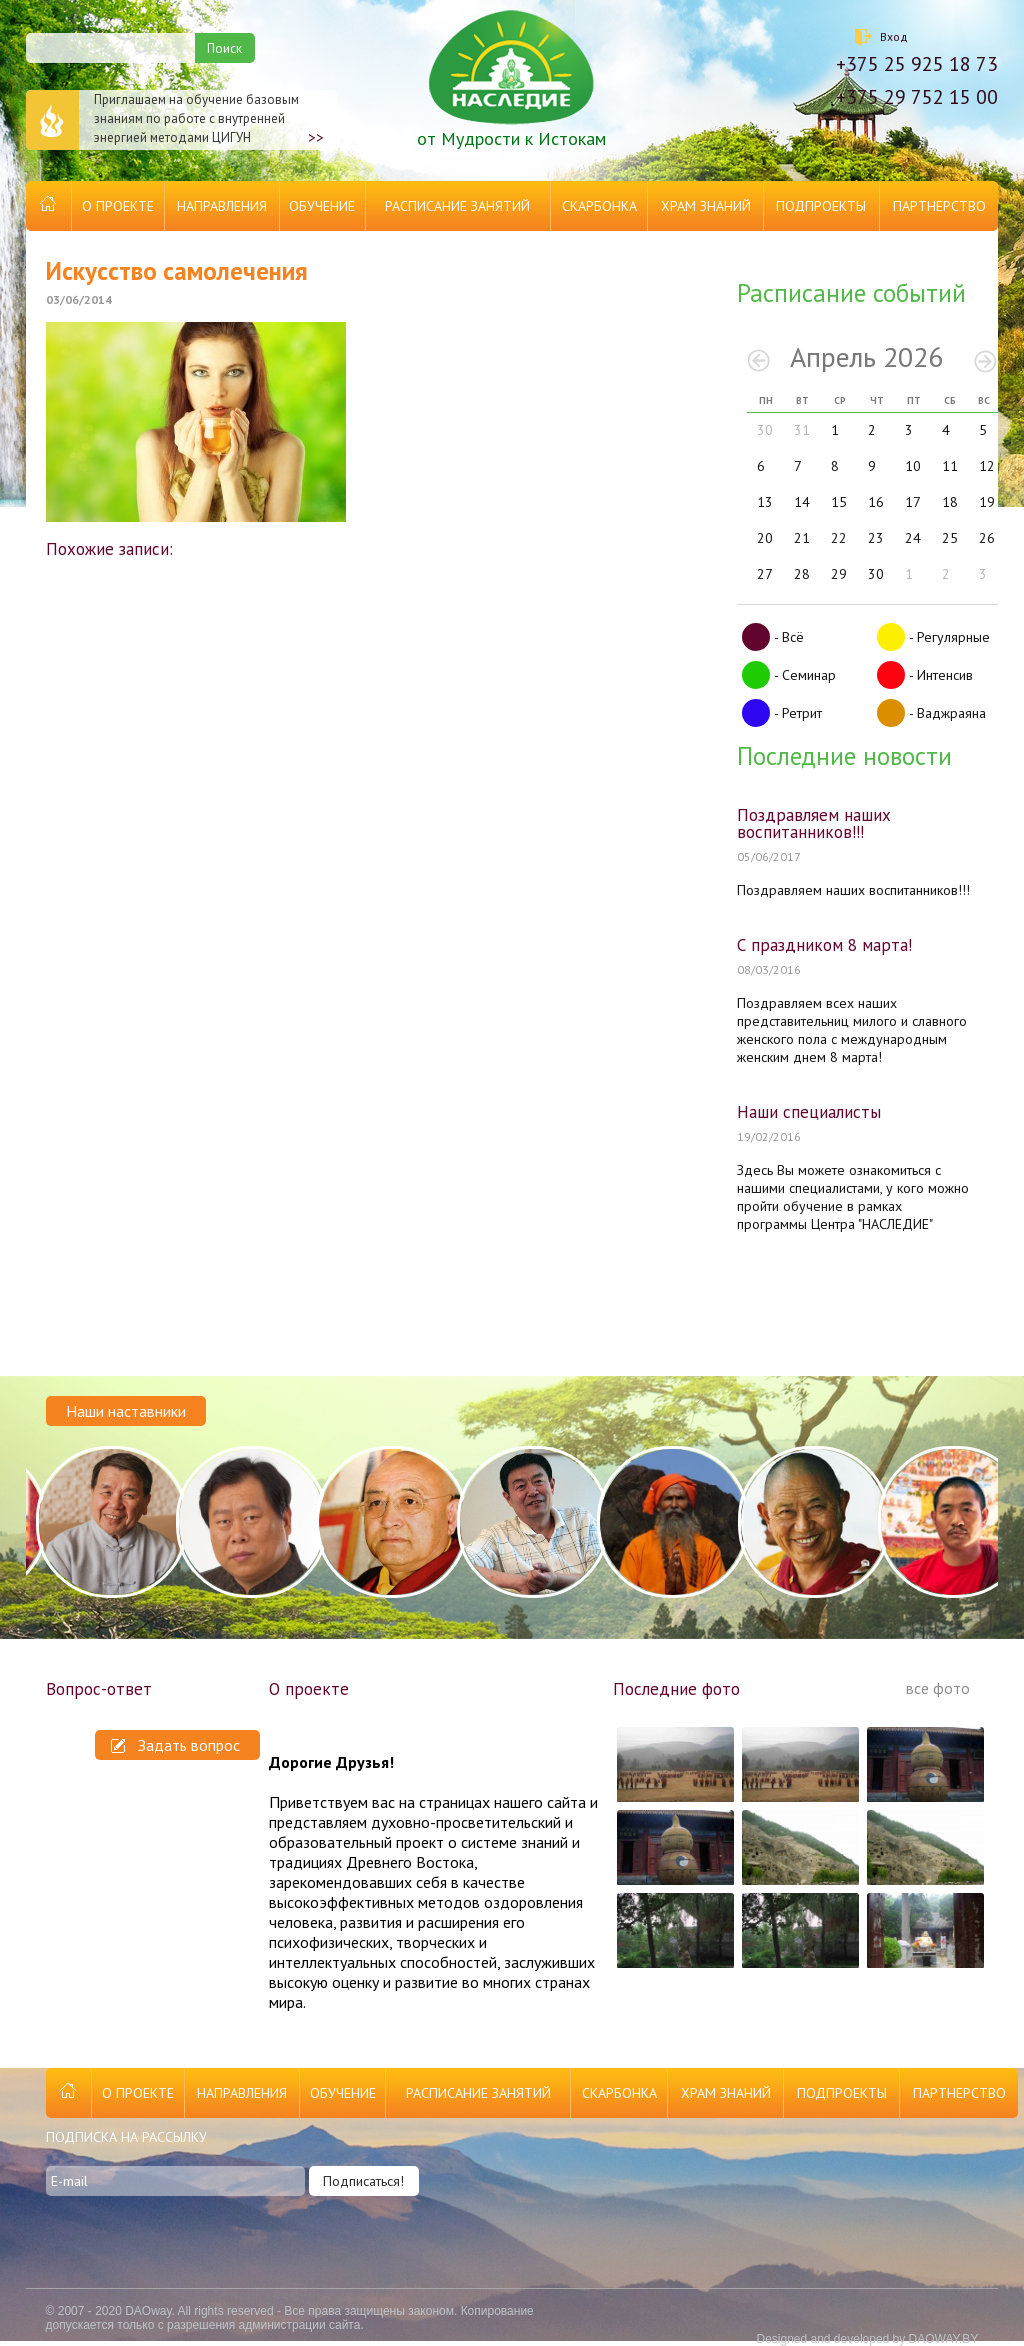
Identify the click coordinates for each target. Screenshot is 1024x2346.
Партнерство (939, 206)
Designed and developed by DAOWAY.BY (867, 2339)
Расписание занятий (457, 206)
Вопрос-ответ (99, 1689)
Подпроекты (821, 206)
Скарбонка (599, 206)
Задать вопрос (175, 1745)
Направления (222, 206)
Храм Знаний (706, 206)
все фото (938, 1688)
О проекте (118, 206)
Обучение (322, 206)
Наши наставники (126, 1411)
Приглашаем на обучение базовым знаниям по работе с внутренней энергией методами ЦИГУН (175, 120)
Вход (894, 36)
